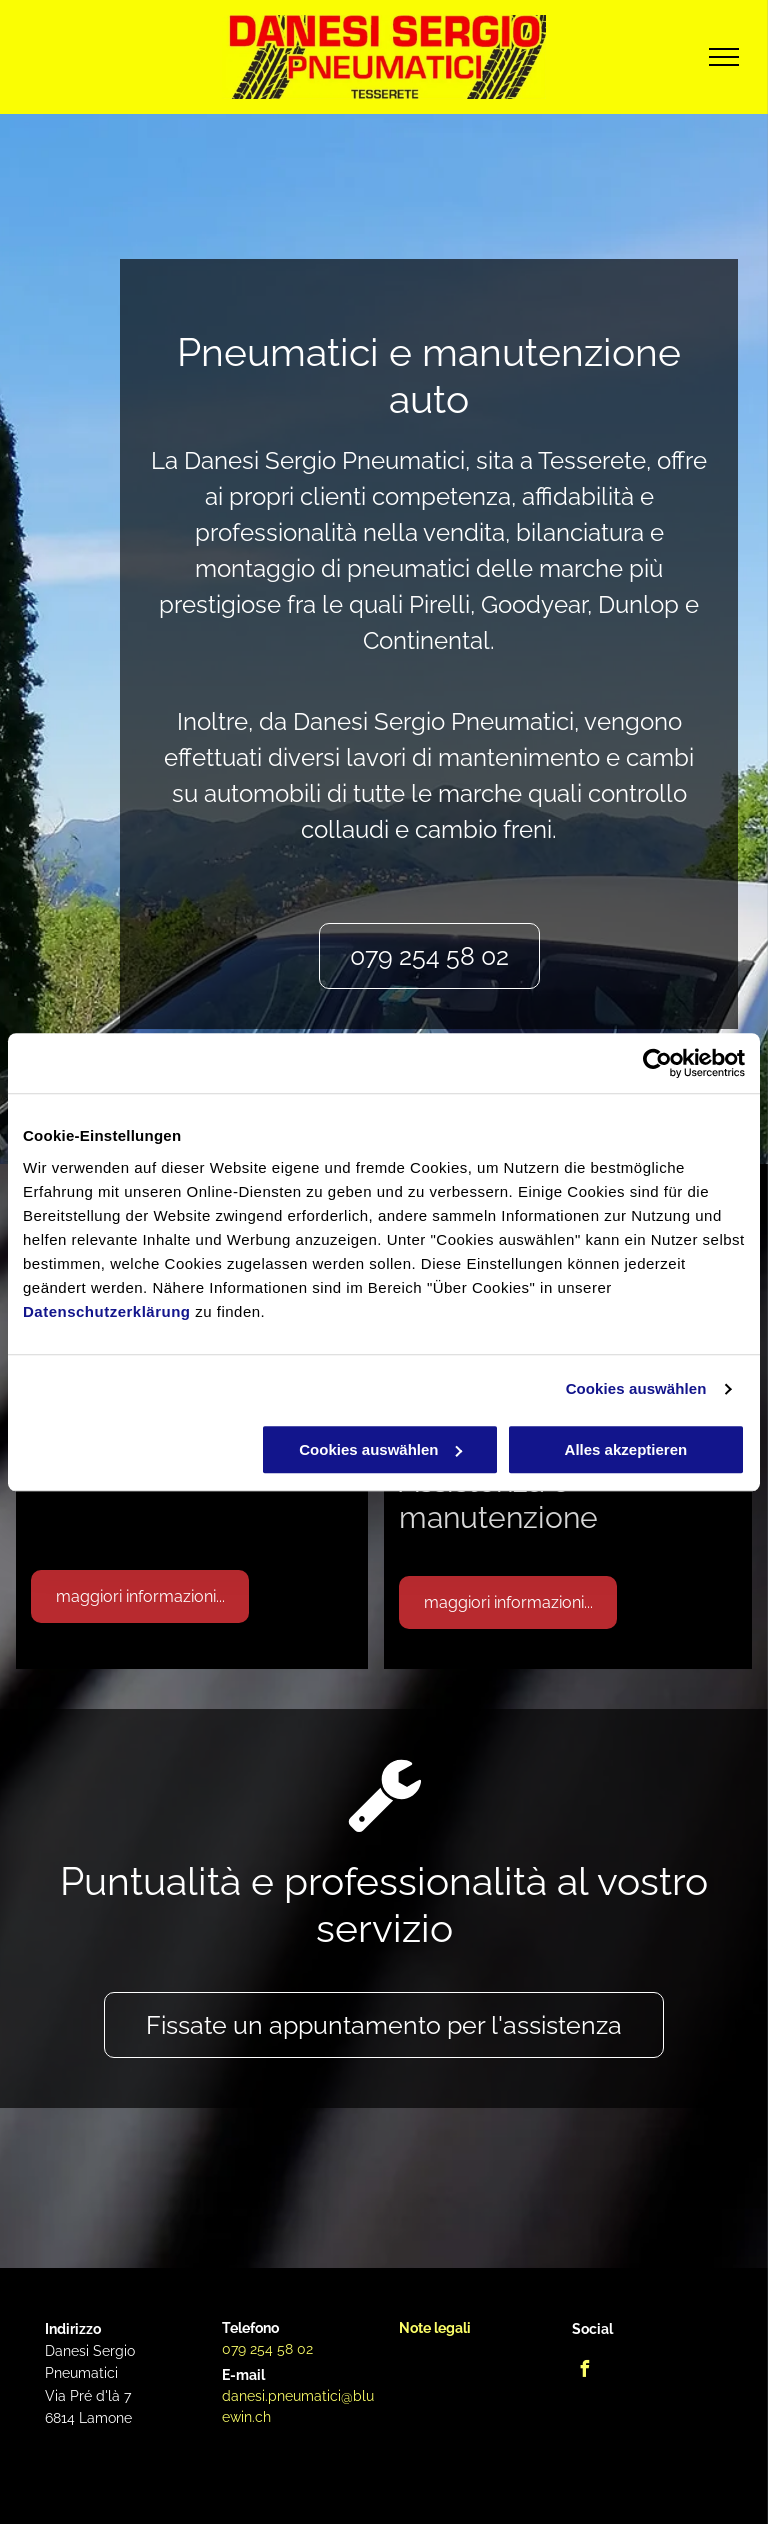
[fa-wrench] (384, 1827)
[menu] (724, 57)
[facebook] (585, 2371)
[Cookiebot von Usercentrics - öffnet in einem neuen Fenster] (657, 1063)
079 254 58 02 (267, 2349)
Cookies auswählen (636, 1388)
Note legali (435, 2328)
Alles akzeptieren (626, 1449)
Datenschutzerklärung (107, 1311)
